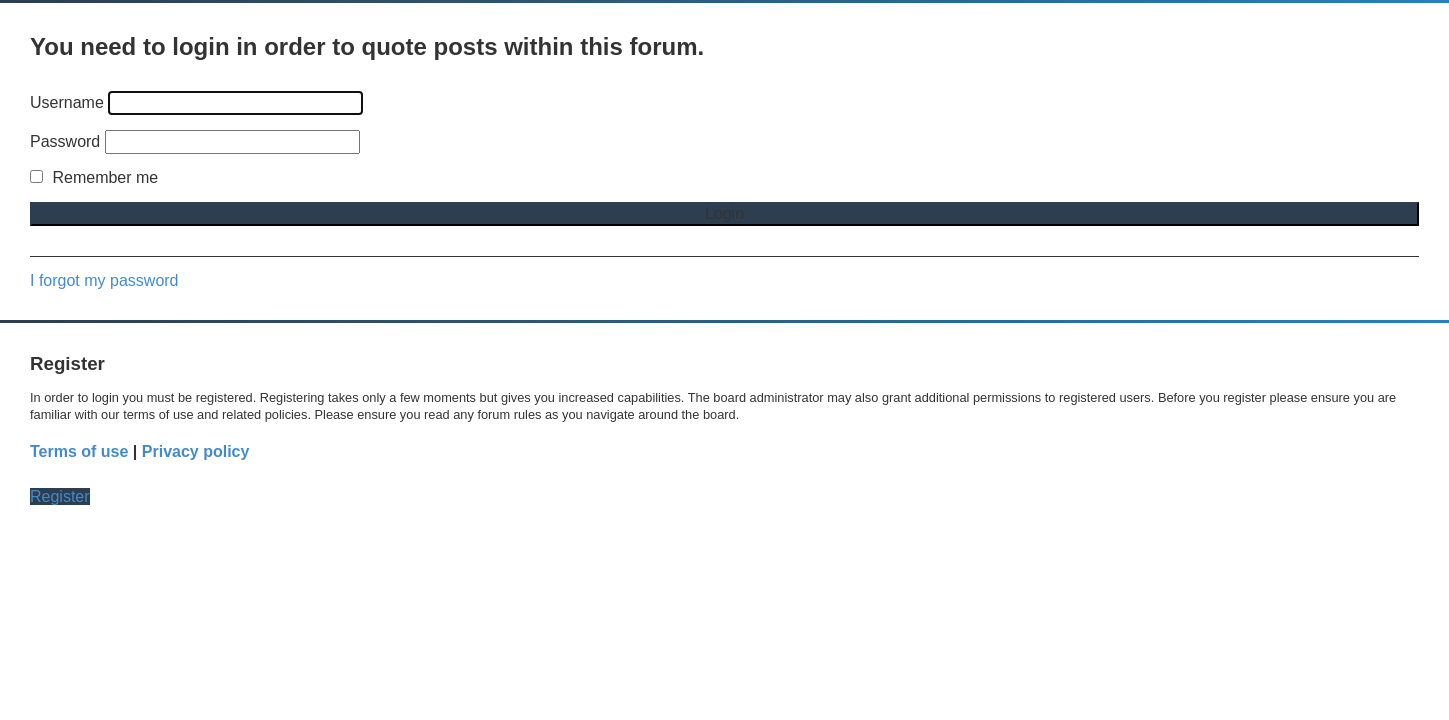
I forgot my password (104, 280)
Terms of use (79, 451)
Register (60, 496)
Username (67, 102)
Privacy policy (196, 451)
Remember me (94, 177)
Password (65, 141)
